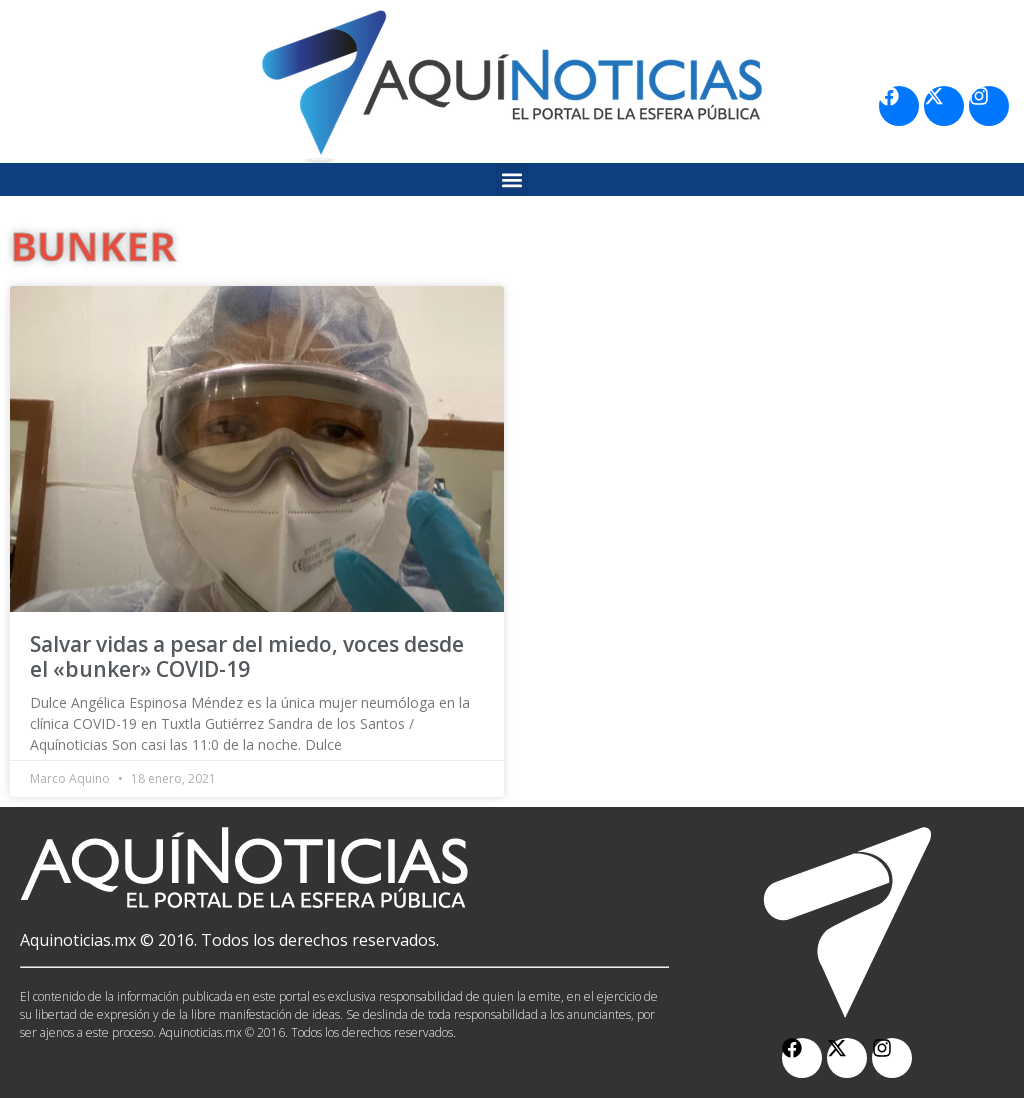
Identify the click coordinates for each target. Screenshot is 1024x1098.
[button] (512, 179)
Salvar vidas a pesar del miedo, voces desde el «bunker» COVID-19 (247, 656)
